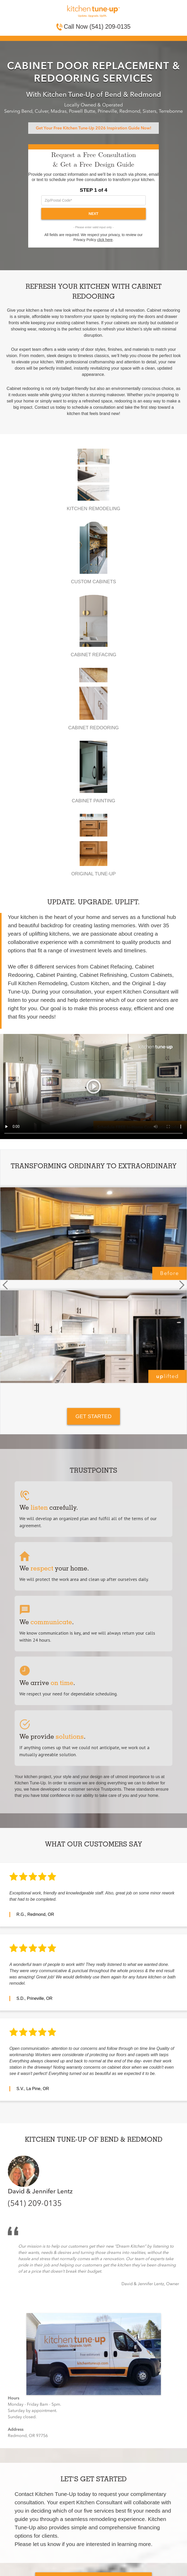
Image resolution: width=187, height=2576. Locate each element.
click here (105, 240)
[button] (5, 1285)
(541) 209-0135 (35, 2203)
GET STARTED (93, 1416)
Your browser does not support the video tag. (93, 1086)
